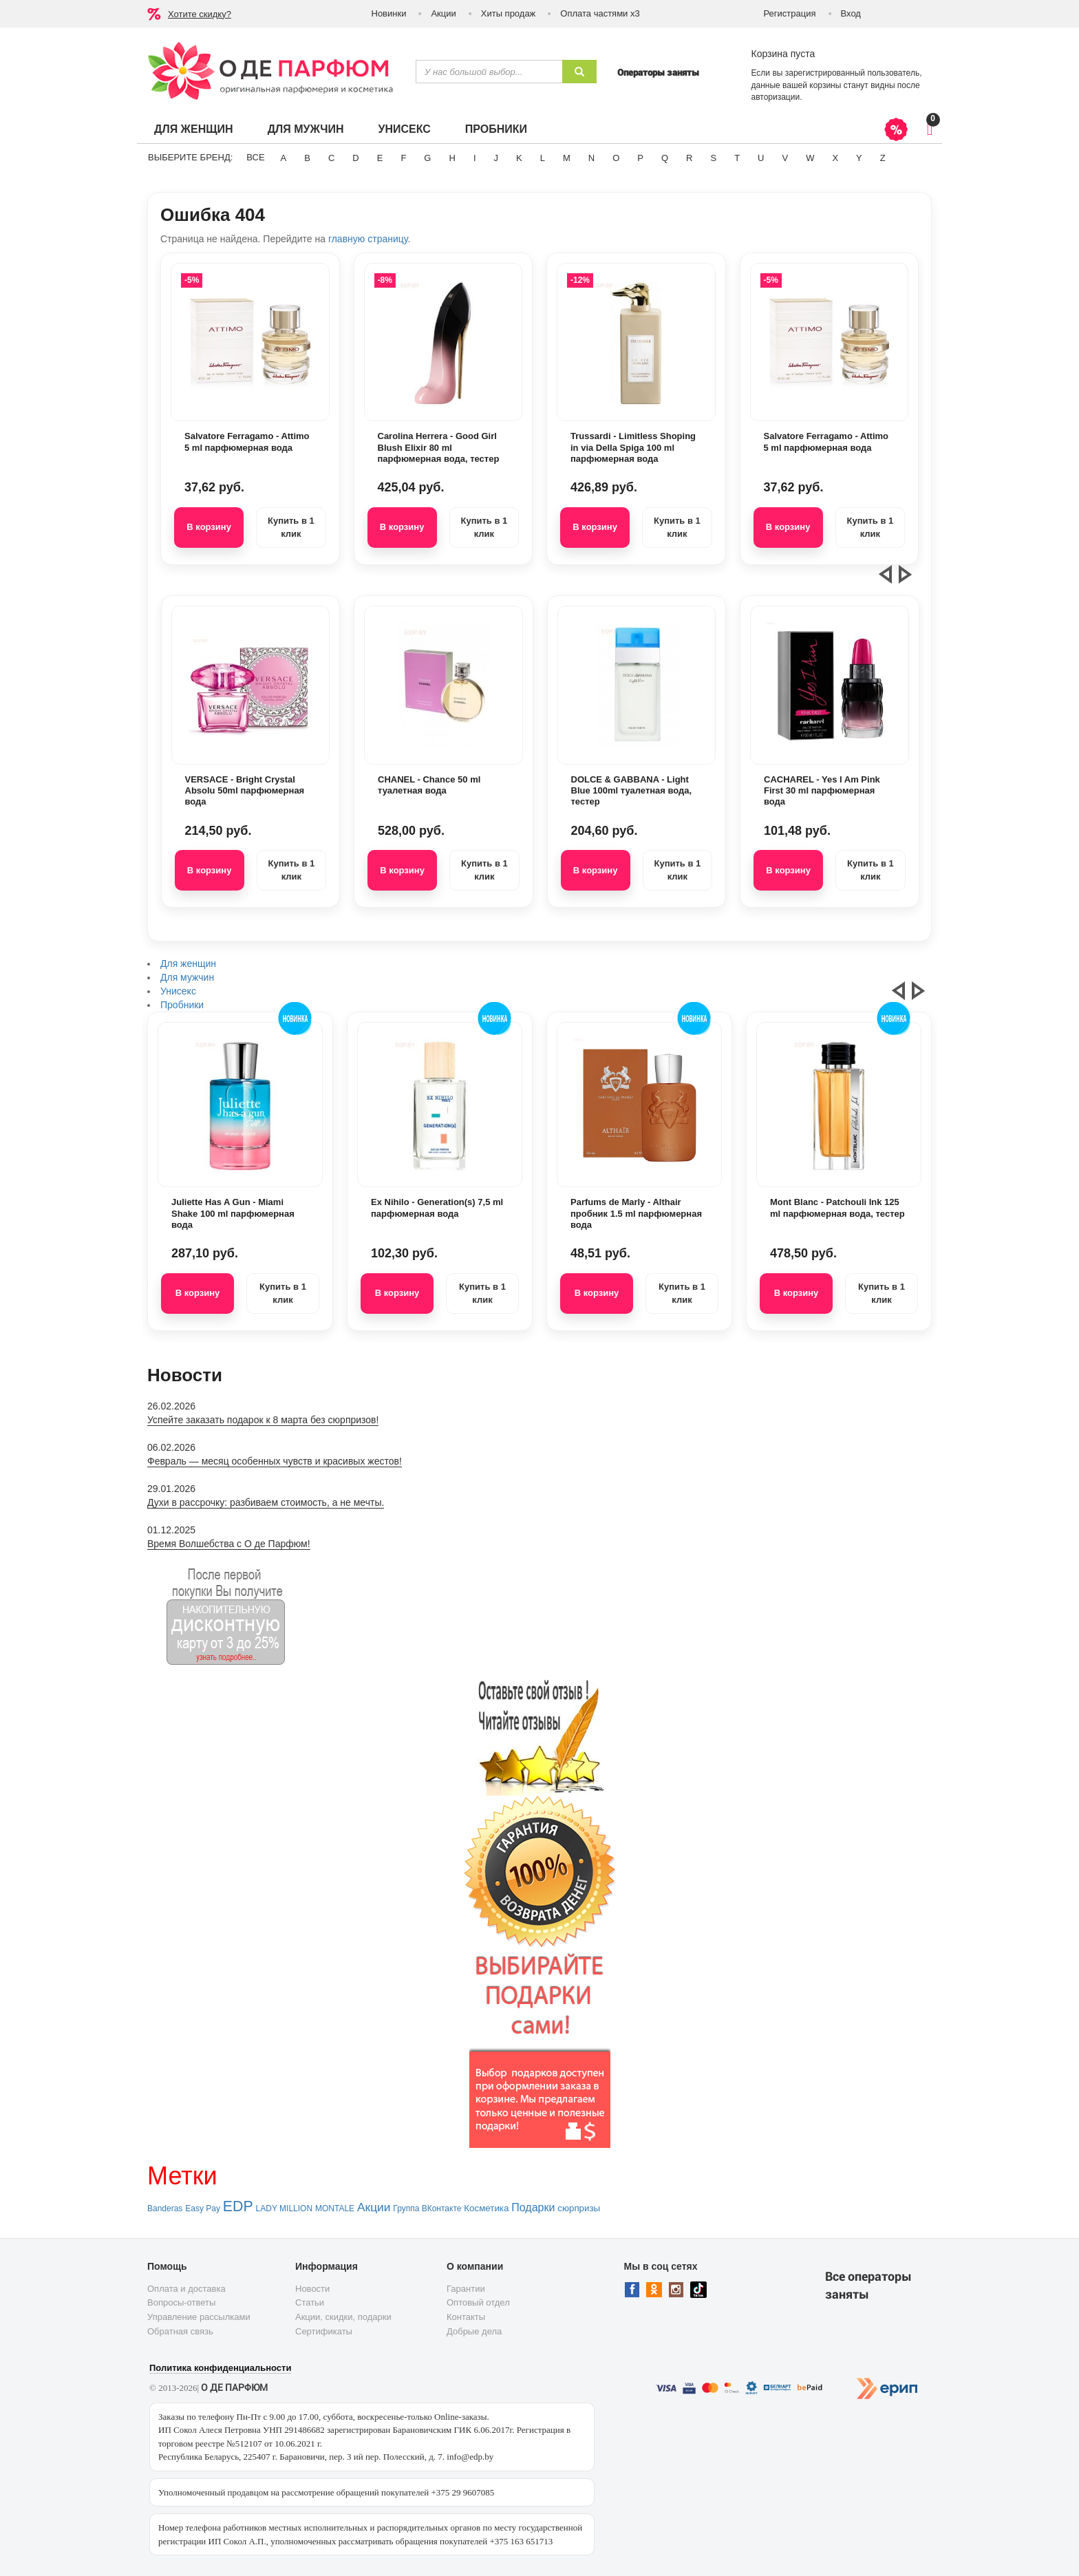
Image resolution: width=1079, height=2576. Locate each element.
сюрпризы (578, 2208)
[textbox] (489, 71)
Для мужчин (306, 129)
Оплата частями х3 (599, 13)
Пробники (496, 129)
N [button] (591, 158)
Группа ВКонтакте (427, 2208)
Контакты (466, 2317)
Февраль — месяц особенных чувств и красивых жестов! (274, 1461)
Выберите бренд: (190, 157)
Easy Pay (202, 2208)
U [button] (761, 158)
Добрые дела (474, 2331)
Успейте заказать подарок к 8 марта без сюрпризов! (262, 1419)
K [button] (519, 158)
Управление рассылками (198, 2317)
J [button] (496, 158)
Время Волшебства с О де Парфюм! (228, 1543)
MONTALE (334, 2208)
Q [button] (664, 158)
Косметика (486, 2208)
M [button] (566, 158)
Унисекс (404, 129)
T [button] (737, 158)
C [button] (331, 158)
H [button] (452, 158)
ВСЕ (255, 157)
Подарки (533, 2207)
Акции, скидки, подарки (343, 2317)
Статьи (309, 2302)
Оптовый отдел (478, 2302)
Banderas (164, 2208)
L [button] (542, 158)
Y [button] (859, 158)
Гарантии (466, 2289)
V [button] (785, 158)
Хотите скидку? (199, 14)
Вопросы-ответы (181, 2302)
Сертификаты (323, 2331)
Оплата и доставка (186, 2289)
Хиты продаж (508, 13)
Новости (312, 2289)
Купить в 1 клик (291, 527)
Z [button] (883, 158)
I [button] (474, 158)
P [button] (640, 158)
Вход (851, 13)
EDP (238, 2206)
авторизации (775, 97)
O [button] (615, 158)
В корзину (208, 527)
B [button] (307, 158)
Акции (443, 13)
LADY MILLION (284, 2208)
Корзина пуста (783, 53)
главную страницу (367, 238)
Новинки (389, 13)
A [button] (284, 158)
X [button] (835, 158)
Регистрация (790, 13)
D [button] (355, 158)
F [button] (403, 158)
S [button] (713, 158)
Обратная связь (180, 2331)
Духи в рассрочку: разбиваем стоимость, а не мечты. (265, 1502)
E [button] (380, 158)
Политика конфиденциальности (220, 2368)
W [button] (810, 158)
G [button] (427, 158)
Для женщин (193, 129)
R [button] (689, 158)
